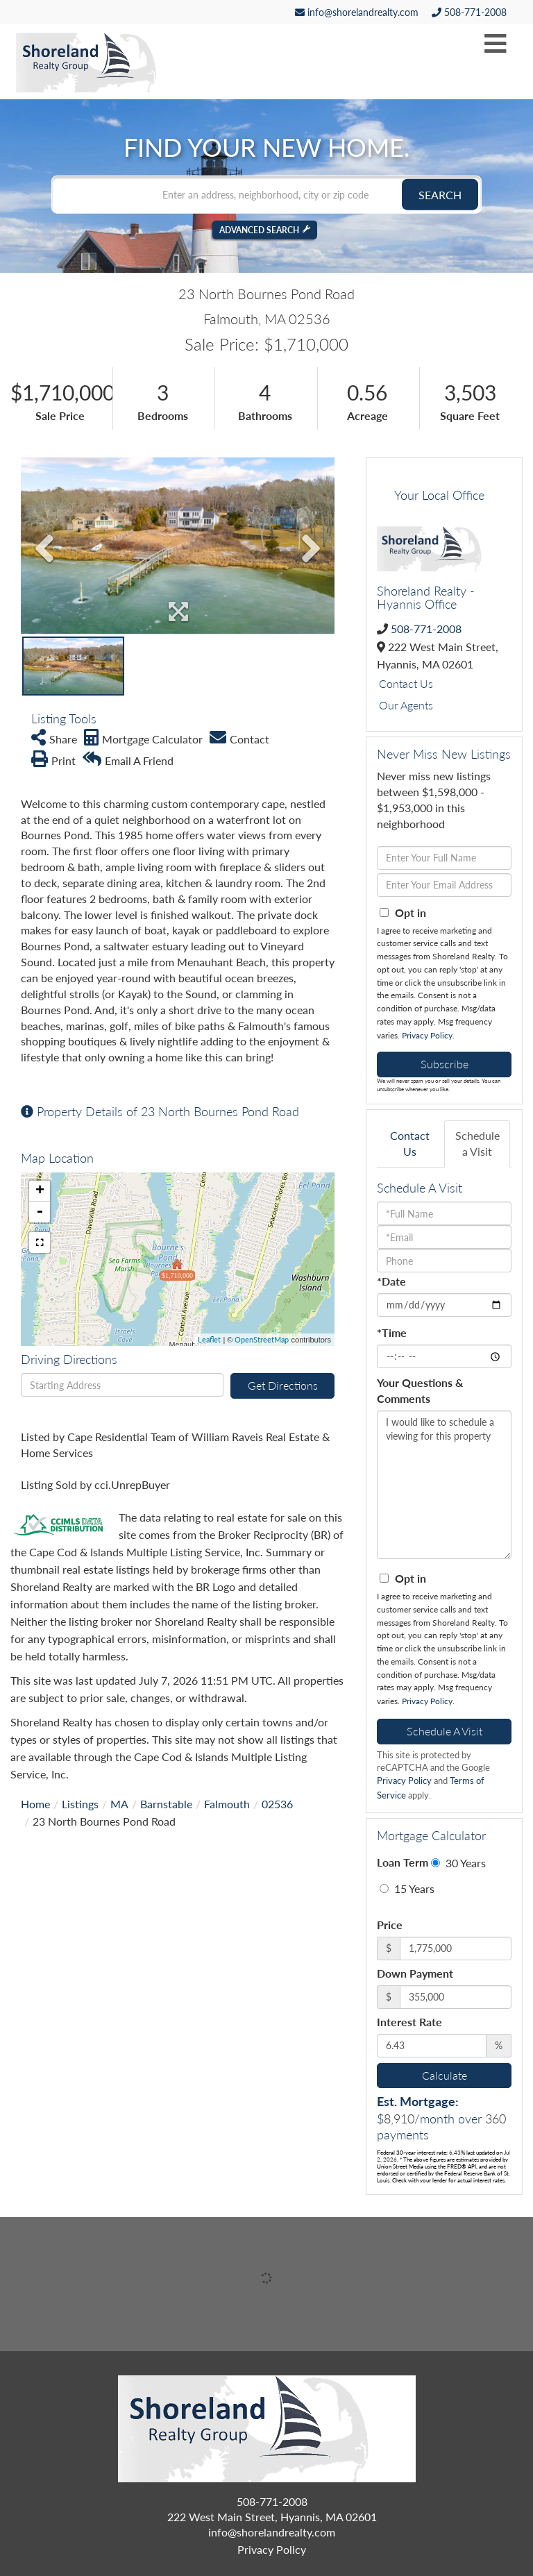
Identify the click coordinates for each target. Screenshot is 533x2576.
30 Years (458, 1862)
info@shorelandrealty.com (356, 12)
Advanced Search (259, 229)
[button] (440, 194)
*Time (392, 1332)
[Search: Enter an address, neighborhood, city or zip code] (266, 194)
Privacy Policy (427, 1035)
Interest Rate (409, 2021)
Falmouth (227, 1803)
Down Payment (415, 1973)
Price (390, 1924)
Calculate (444, 2075)
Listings (80, 1803)
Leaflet (209, 1339)
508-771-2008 (469, 12)
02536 (277, 1803)
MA (119, 1803)
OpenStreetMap (262, 1339)
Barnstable (166, 1803)
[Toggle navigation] (495, 44)
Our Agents (406, 705)
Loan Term (402, 1862)
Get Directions (283, 1385)
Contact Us (406, 683)
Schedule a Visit (477, 1143)
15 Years (407, 1888)
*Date (391, 1281)
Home (35, 1803)
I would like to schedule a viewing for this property (444, 1485)
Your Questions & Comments (420, 1390)
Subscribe (444, 1063)
